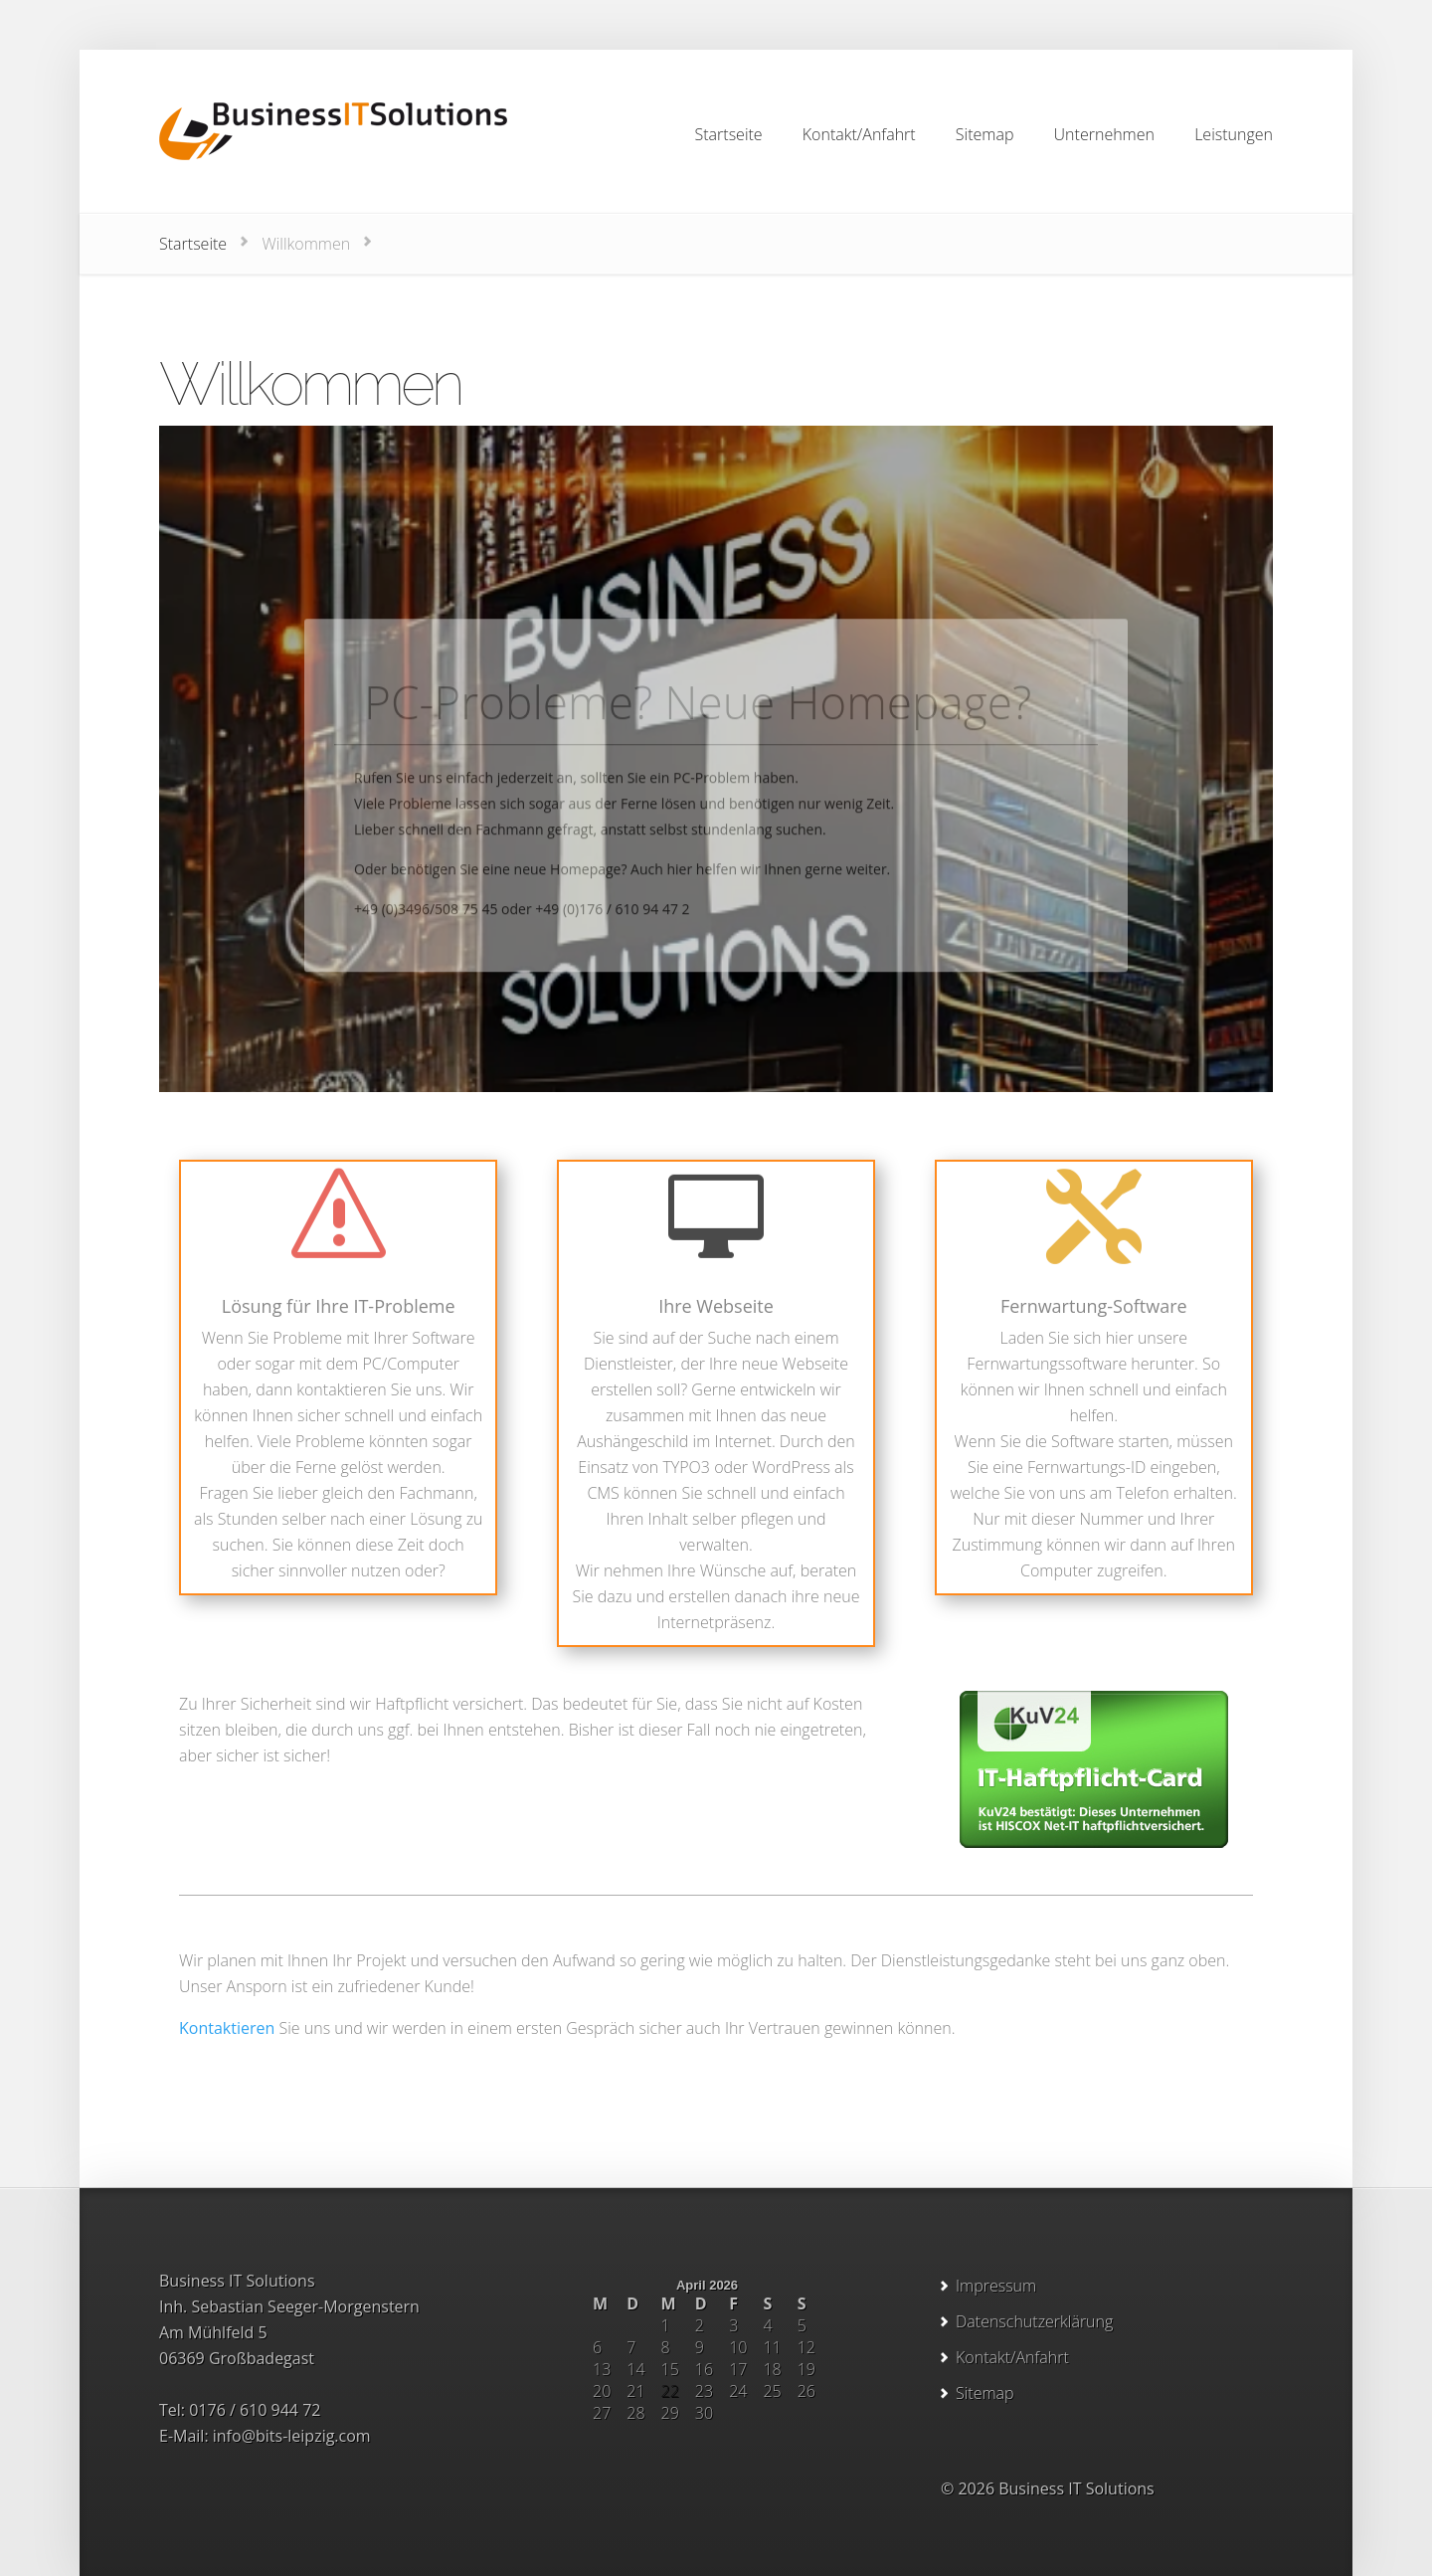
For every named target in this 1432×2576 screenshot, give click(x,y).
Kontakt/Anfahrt (1012, 2357)
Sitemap (985, 2393)
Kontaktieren (226, 2028)
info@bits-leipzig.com (292, 2436)
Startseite (193, 244)
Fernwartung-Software (1093, 1306)
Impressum (996, 2286)
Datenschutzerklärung (1034, 2321)
